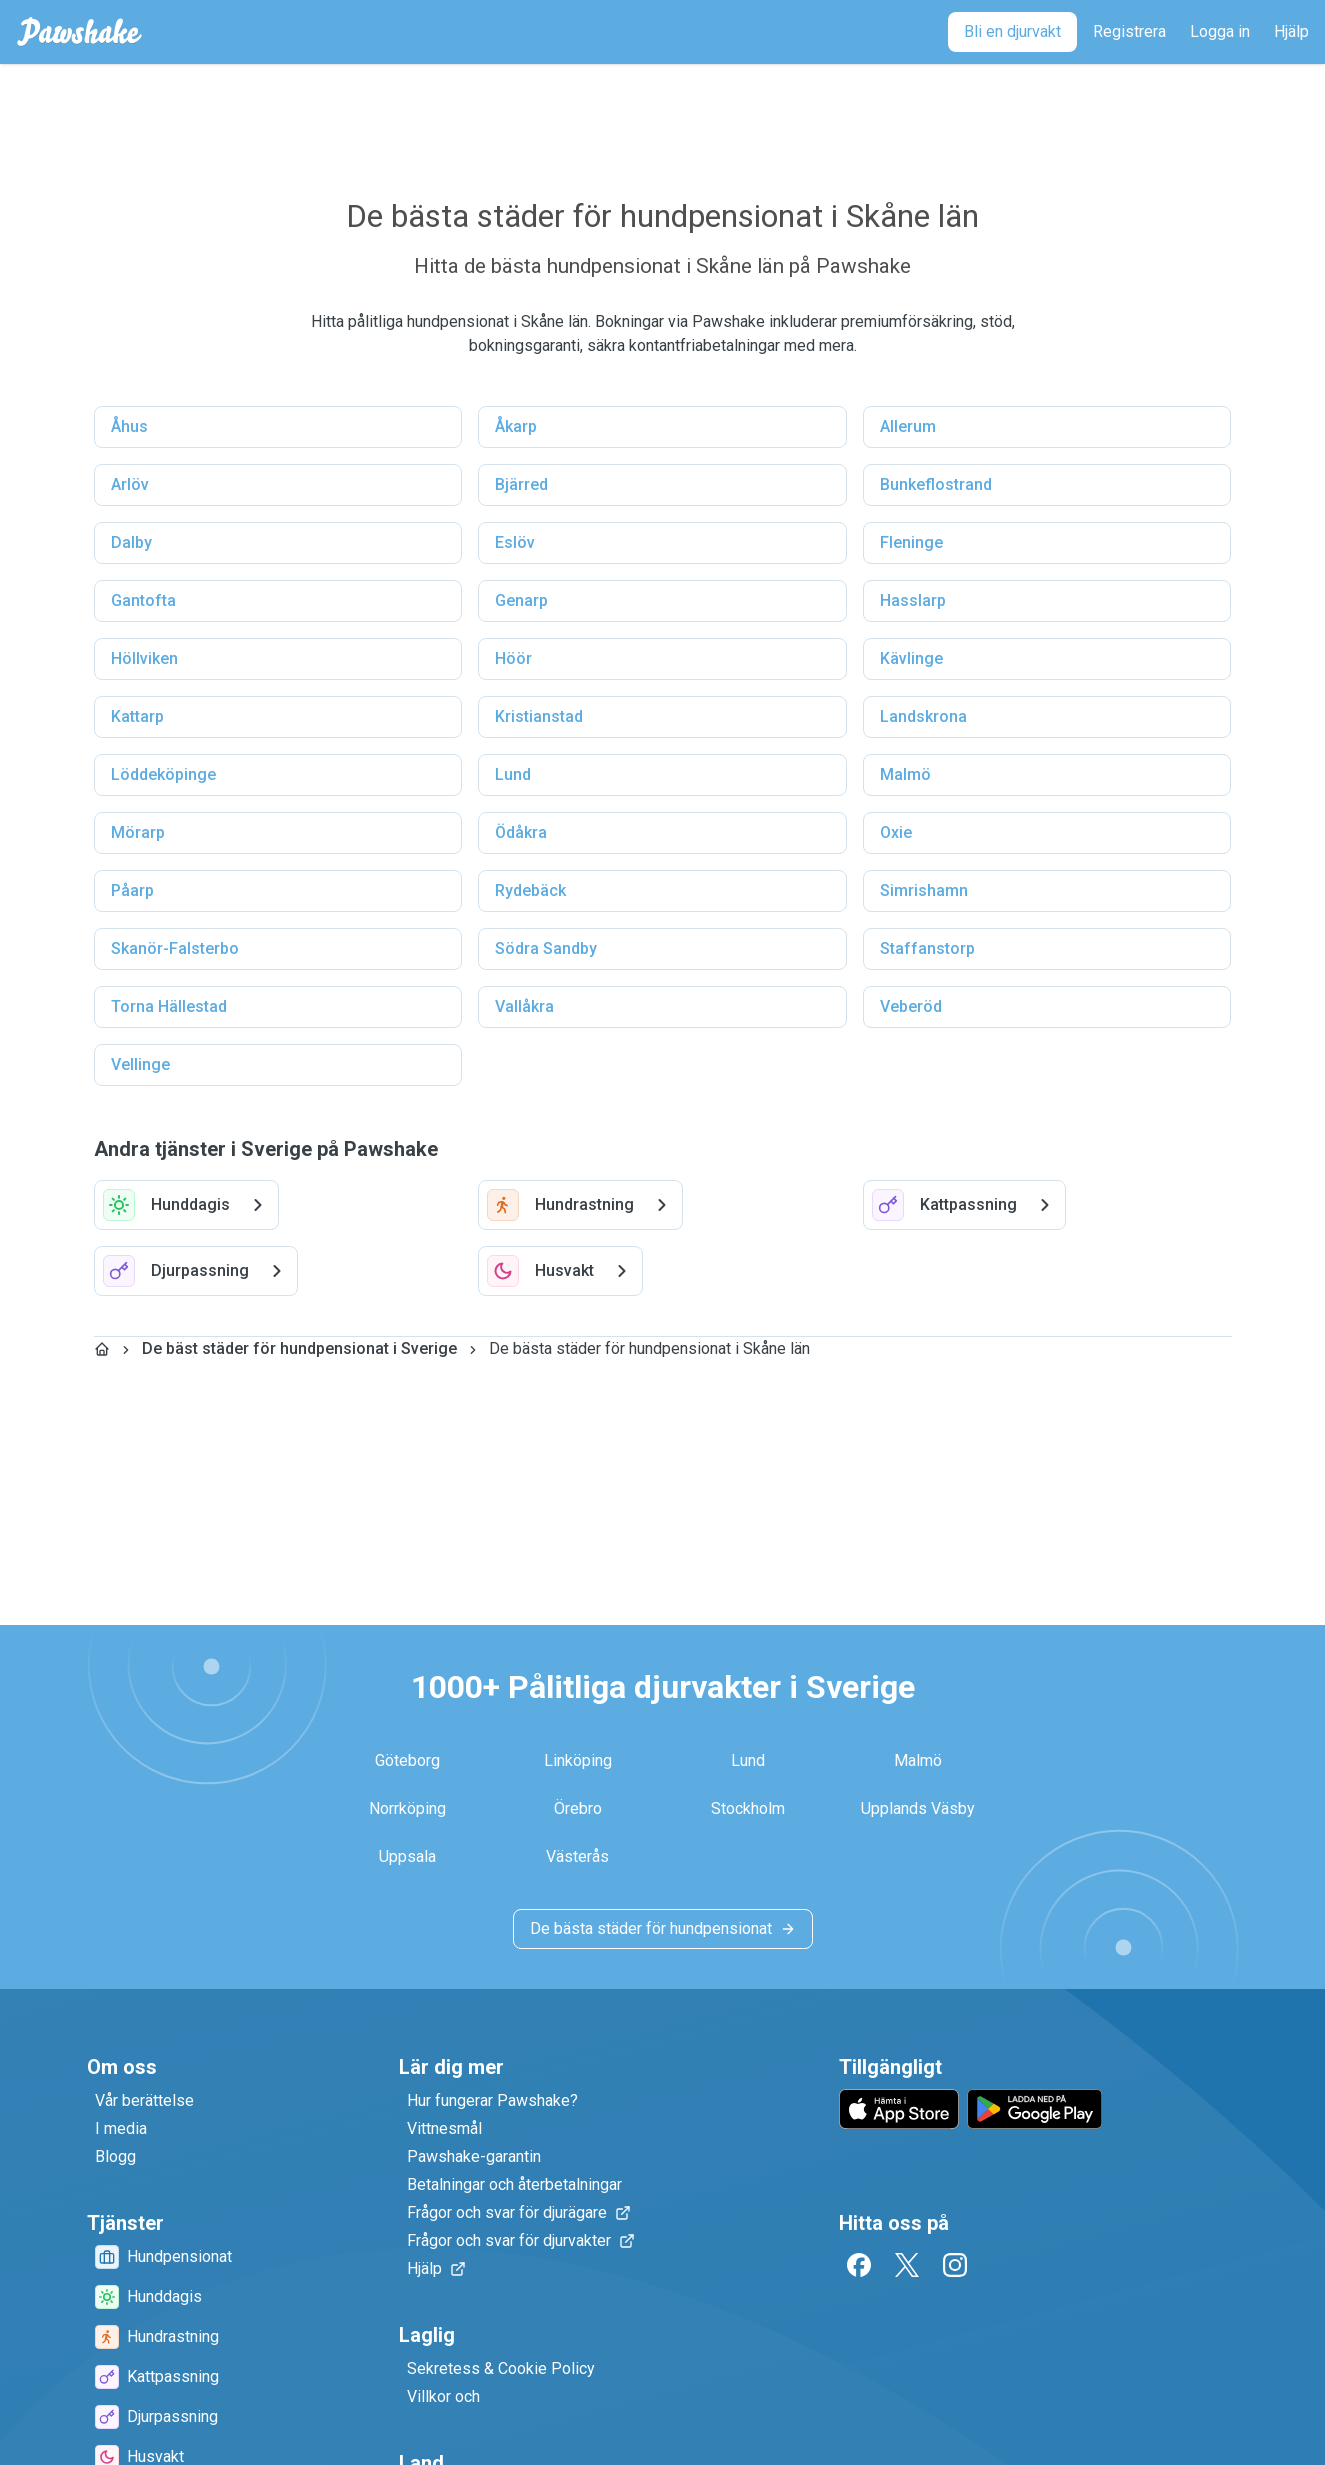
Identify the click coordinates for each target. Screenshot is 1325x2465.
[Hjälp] (1291, 32)
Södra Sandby (546, 948)
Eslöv (515, 542)
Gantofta (143, 600)
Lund (513, 774)
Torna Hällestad (169, 1006)
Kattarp (137, 716)
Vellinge (140, 1064)
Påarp (132, 890)
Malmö (905, 774)
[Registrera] (1129, 32)
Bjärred (521, 484)
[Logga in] (1220, 32)
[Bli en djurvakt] (1012, 32)
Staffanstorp (927, 948)
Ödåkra (521, 832)
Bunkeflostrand (936, 484)
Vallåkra (524, 1006)
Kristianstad (539, 716)
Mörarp (138, 832)
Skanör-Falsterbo (175, 948)
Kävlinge (911, 658)
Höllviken (144, 658)
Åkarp (516, 426)
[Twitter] (907, 2265)
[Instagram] (955, 2265)
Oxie (896, 832)
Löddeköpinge (163, 774)
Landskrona (923, 716)
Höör (513, 658)
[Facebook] (859, 2265)
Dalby (131, 542)
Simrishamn (924, 890)
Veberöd (911, 1006)
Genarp (521, 600)
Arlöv (130, 484)
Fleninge (911, 542)
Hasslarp (913, 600)
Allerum (908, 426)
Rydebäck (530, 890)
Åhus (129, 426)
